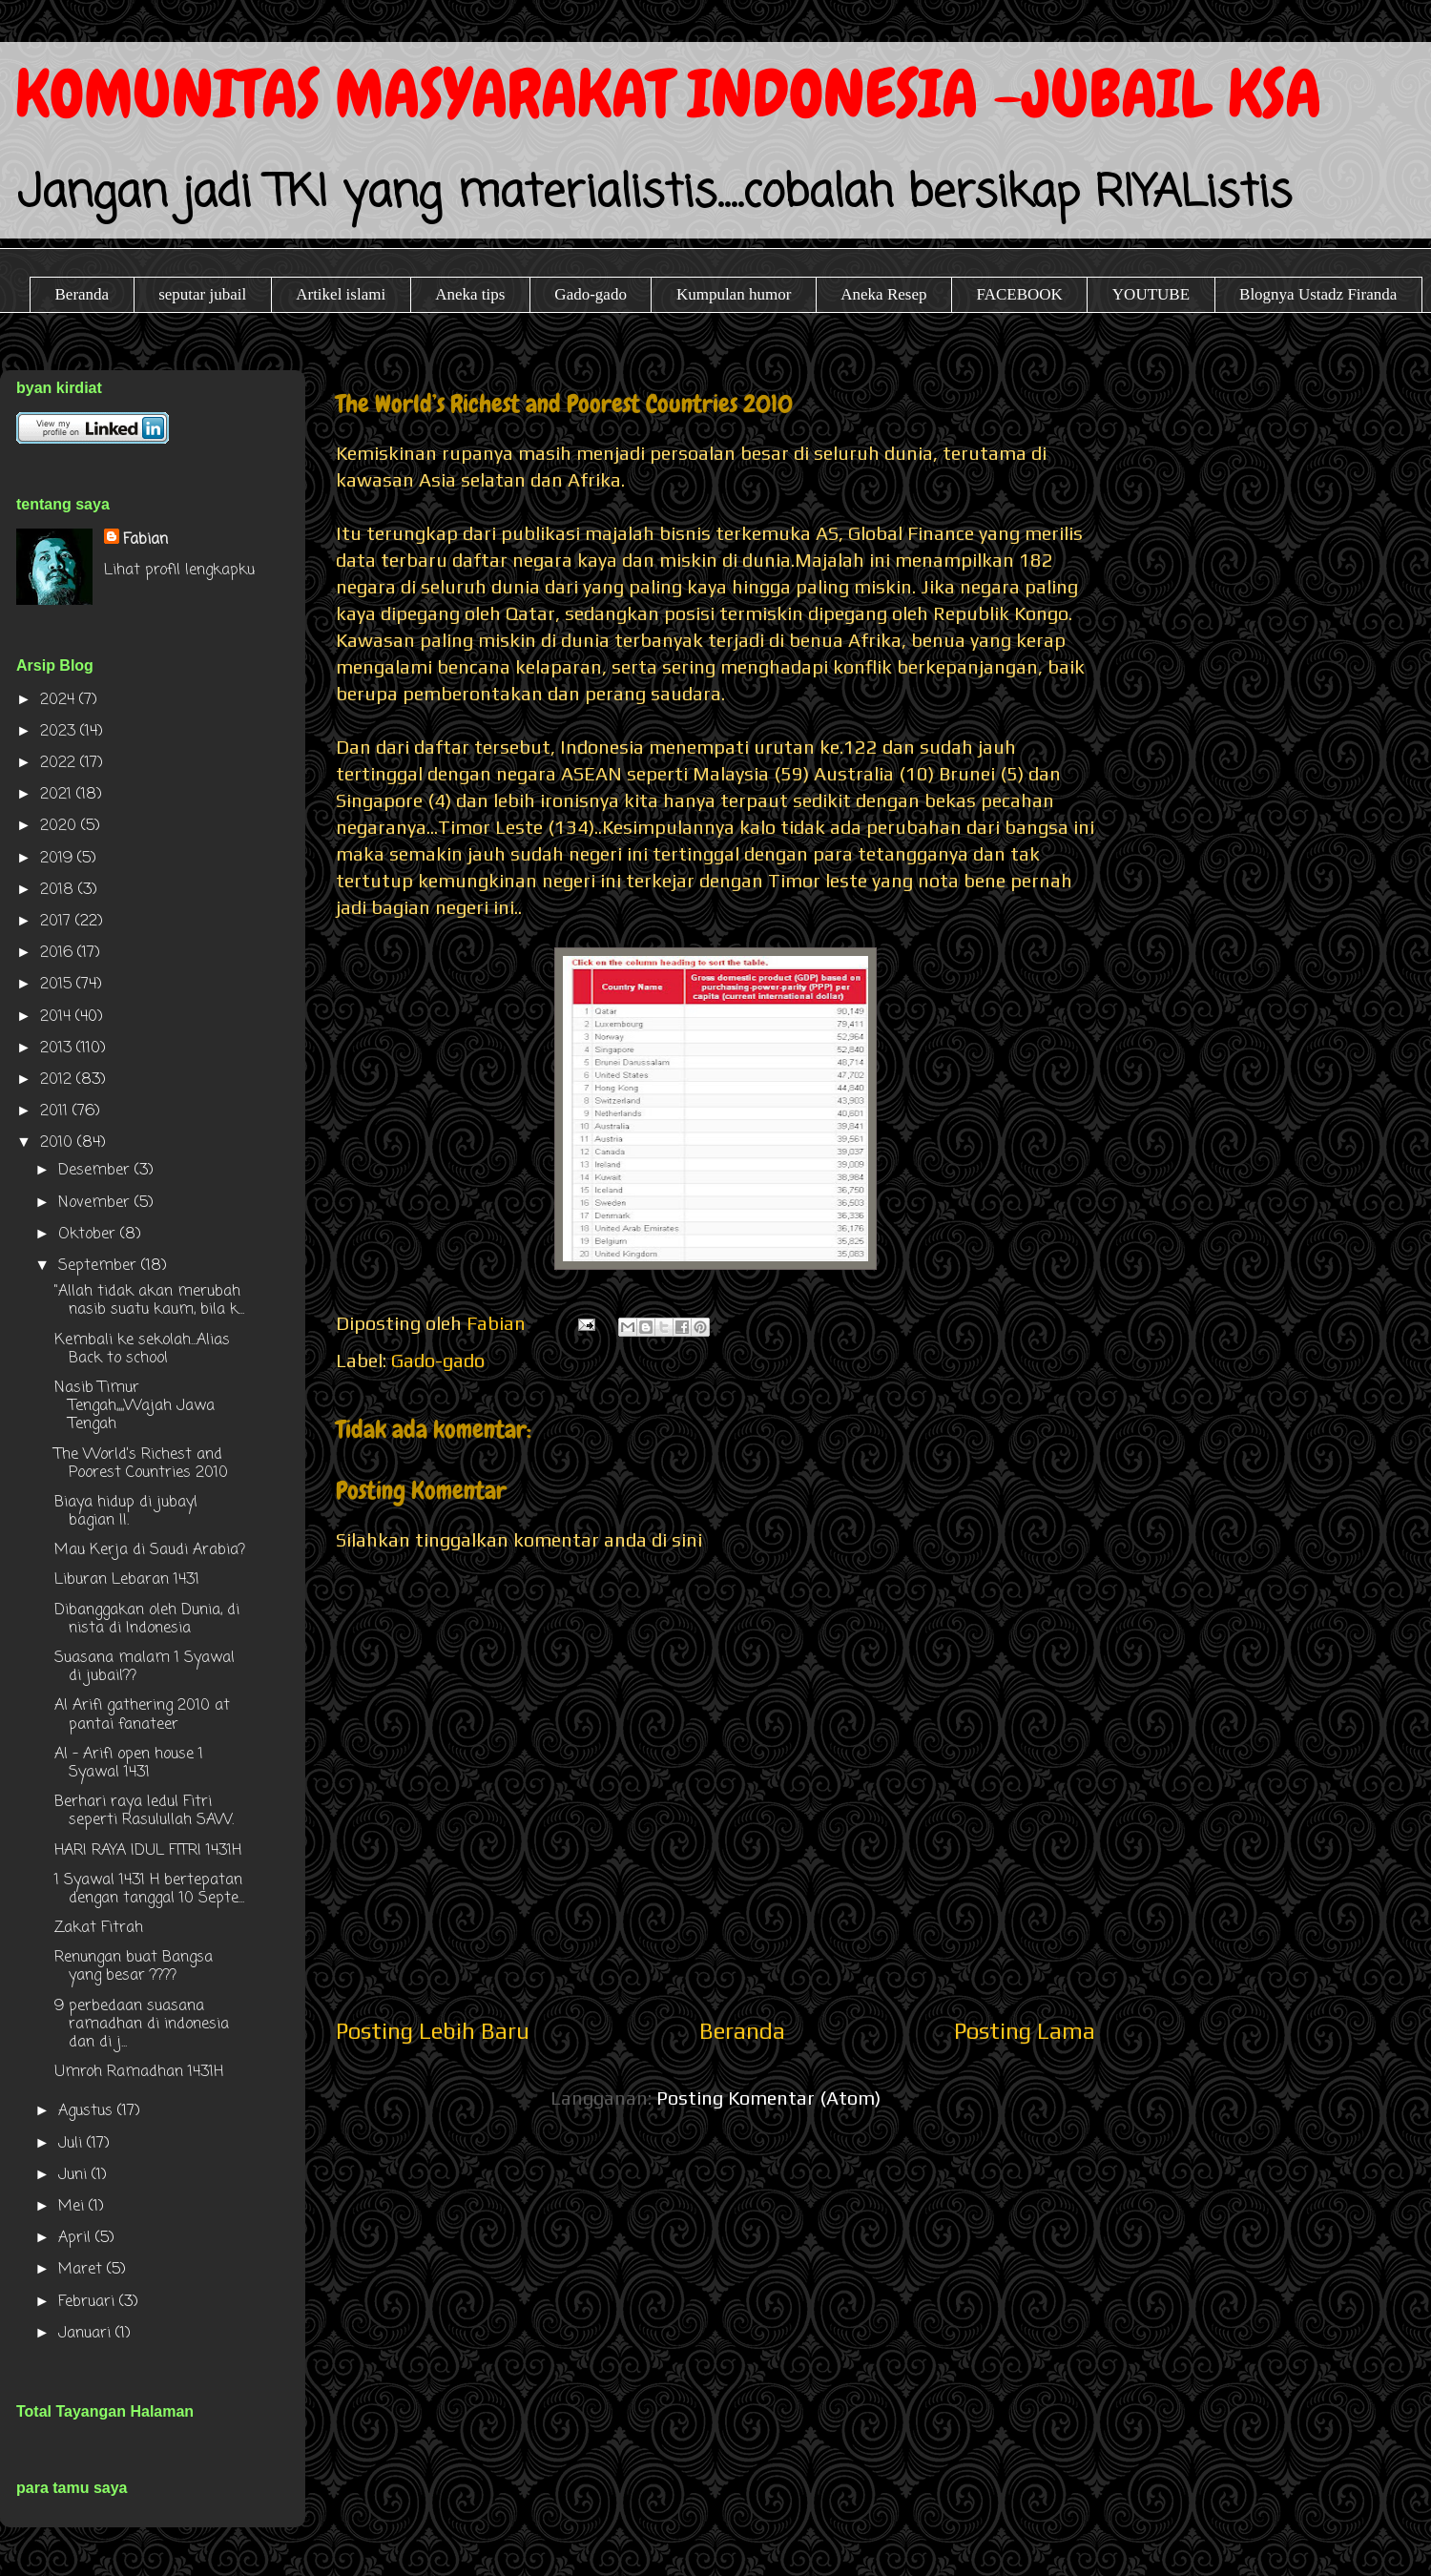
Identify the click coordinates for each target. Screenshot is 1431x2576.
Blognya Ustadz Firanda (1318, 294)
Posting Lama (1024, 2031)
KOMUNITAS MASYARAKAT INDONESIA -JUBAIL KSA (668, 94)
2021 (58, 794)
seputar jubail (202, 294)
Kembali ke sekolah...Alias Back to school (142, 1349)
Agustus (87, 2111)
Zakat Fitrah (98, 1928)
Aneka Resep (883, 294)
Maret (82, 2269)
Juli (72, 2143)
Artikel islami (340, 294)
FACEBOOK (1019, 294)
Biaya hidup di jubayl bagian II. (125, 1511)
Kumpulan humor (733, 294)
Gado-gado (590, 294)
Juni (75, 2175)
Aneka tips (470, 294)
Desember (96, 1170)
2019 (58, 858)
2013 (58, 1048)
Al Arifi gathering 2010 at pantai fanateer (142, 1714)
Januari (86, 2333)
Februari (88, 2302)
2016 (58, 953)
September (99, 1266)
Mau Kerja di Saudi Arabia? (149, 1550)
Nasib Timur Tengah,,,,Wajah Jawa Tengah (134, 1406)
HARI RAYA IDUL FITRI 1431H (147, 1850)
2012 (58, 1080)
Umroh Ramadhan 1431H (138, 2072)
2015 (58, 984)
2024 (59, 700)
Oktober (89, 1234)
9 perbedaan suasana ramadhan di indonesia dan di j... (141, 2024)
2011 (56, 1111)
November (96, 1203)
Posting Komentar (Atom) (768, 2098)
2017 (57, 921)
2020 (60, 826)
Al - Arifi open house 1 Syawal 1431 (128, 1763)
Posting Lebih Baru (432, 2031)
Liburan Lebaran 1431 (126, 1579)
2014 (57, 1017)
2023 (60, 731)
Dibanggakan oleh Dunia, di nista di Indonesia (146, 1619)
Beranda (82, 294)
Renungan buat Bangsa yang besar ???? (133, 1966)
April (76, 2238)
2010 (58, 1143)
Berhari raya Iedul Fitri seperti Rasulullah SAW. (144, 1811)
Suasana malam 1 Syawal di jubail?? (144, 1667)
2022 (60, 763)
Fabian (145, 540)
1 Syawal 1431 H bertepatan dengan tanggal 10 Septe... (149, 1889)
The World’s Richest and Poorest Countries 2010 (141, 1464)
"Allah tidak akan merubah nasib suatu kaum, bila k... (149, 1300)
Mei (73, 2206)
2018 (59, 890)
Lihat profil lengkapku (179, 570)
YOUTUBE (1151, 294)
